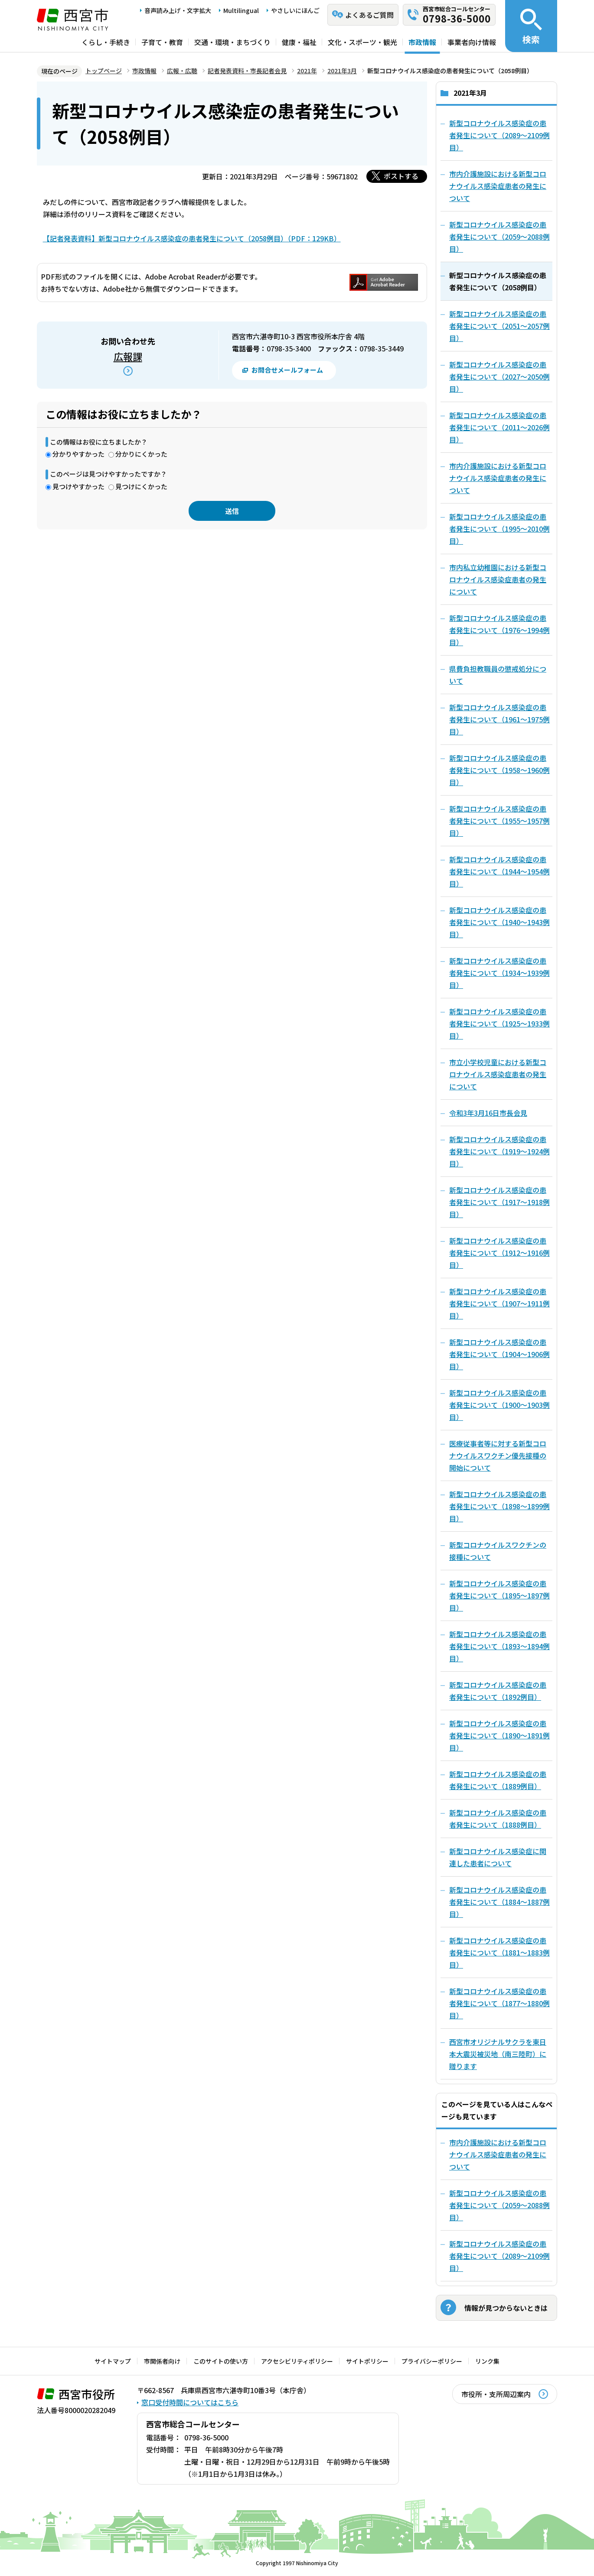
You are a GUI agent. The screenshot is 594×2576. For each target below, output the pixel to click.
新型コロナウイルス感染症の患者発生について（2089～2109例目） (499, 2255)
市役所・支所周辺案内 (496, 2394)
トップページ (103, 70)
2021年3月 (342, 70)
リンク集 (487, 2361)
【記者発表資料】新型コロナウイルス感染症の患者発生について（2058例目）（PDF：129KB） (192, 238)
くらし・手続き (106, 42)
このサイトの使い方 (220, 2361)
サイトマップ (113, 2361)
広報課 (128, 356)
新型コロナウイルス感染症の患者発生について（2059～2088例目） (499, 2205)
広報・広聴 (182, 70)
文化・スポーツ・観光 (362, 42)
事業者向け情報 (471, 42)
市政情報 (422, 42)
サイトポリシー (367, 2361)
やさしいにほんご (295, 10)
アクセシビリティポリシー (297, 2361)
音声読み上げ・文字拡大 (177, 10)
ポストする (401, 176)
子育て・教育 (162, 42)
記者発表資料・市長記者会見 (247, 70)
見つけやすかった (78, 486)
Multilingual (241, 10)
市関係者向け (162, 2361)
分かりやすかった (78, 453)
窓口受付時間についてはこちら (189, 2402)
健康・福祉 (299, 42)
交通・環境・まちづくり (232, 42)
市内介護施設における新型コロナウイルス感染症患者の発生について (497, 2154)
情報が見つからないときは (506, 2308)
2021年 (307, 70)
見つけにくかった (141, 486)
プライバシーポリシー (431, 2361)
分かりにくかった (141, 453)
